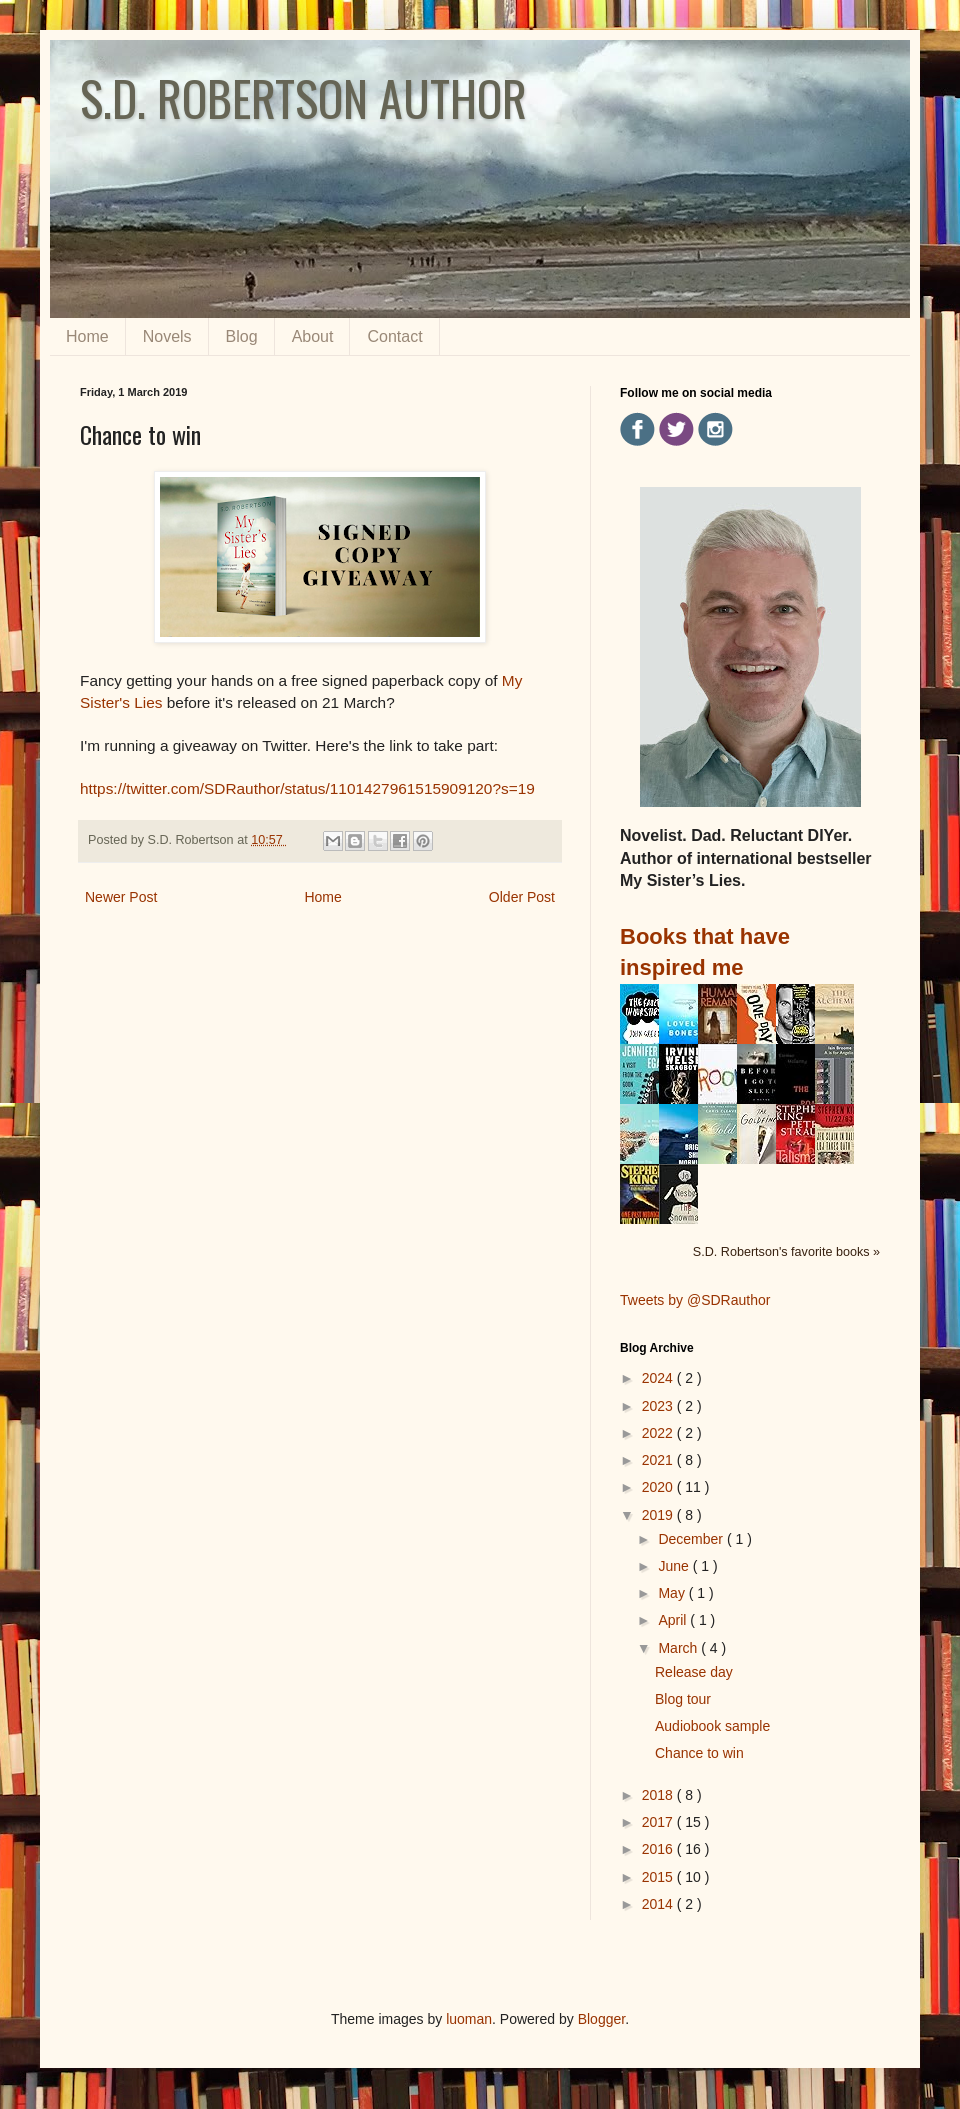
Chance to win (699, 1753)
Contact (394, 336)
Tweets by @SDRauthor (695, 1300)
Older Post (522, 897)
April (674, 1620)
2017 (659, 1822)
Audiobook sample (712, 1726)
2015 (659, 1877)
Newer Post (121, 897)
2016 (659, 1849)
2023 (659, 1406)
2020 (659, 1487)
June (675, 1566)
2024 (659, 1378)
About (313, 336)
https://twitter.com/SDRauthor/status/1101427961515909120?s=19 (307, 788)
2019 (659, 1515)
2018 (659, 1795)
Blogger (601, 2019)
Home (87, 336)
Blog (242, 336)
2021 (659, 1460)
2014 (659, 1904)
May (673, 1593)
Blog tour (683, 1699)
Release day (694, 1672)
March (679, 1648)
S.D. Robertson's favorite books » (786, 1252)
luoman (469, 2019)
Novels (167, 336)
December (692, 1539)
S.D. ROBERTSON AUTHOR (303, 97)
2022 (659, 1433)
